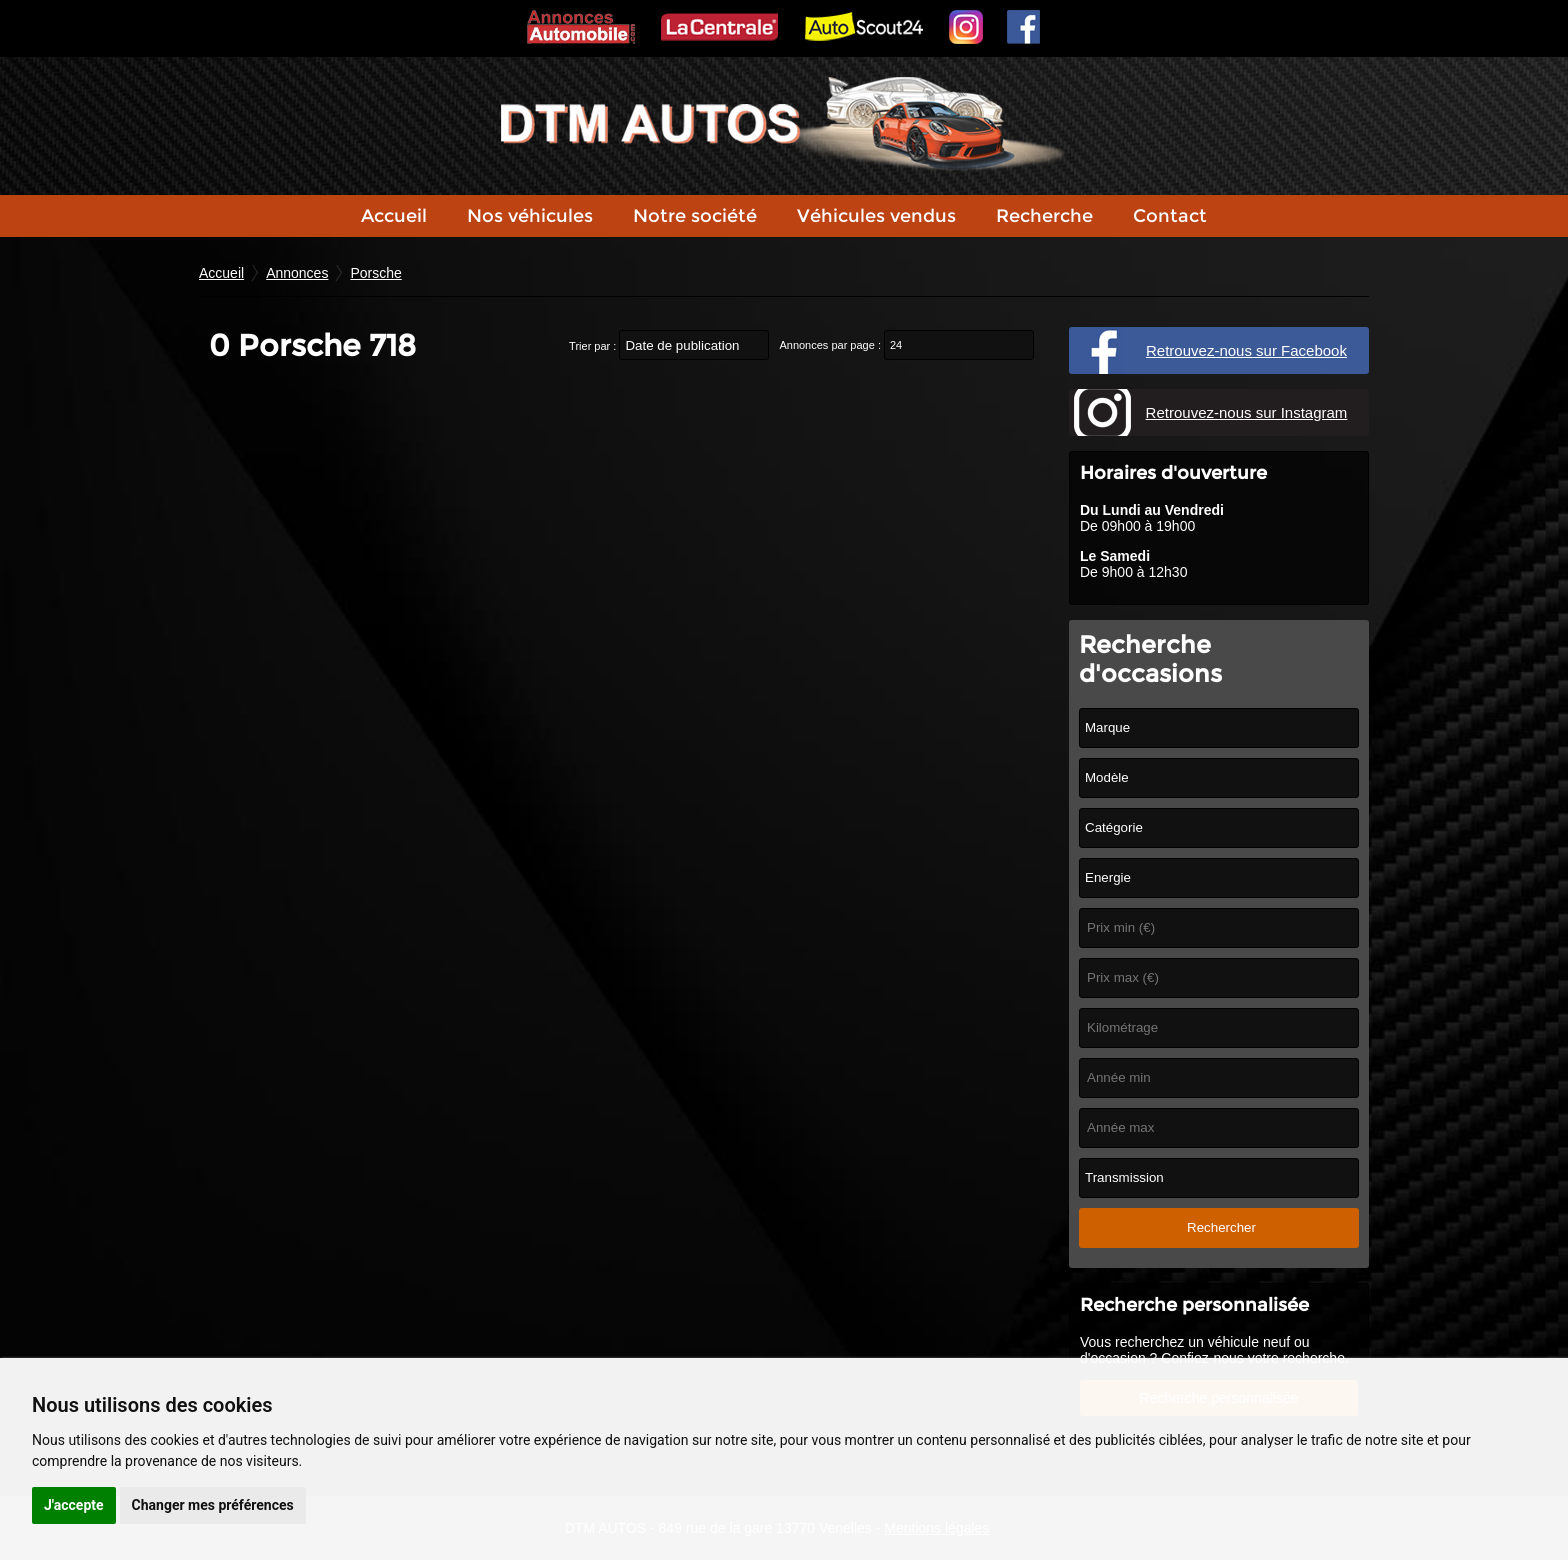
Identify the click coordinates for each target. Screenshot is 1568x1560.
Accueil (394, 216)
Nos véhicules (530, 216)
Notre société (695, 216)
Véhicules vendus (876, 216)
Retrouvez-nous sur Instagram (1247, 412)
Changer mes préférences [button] (213, 1505)
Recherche (1044, 216)
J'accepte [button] (74, 1505)
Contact (1170, 216)
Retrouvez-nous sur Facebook (1246, 350)
